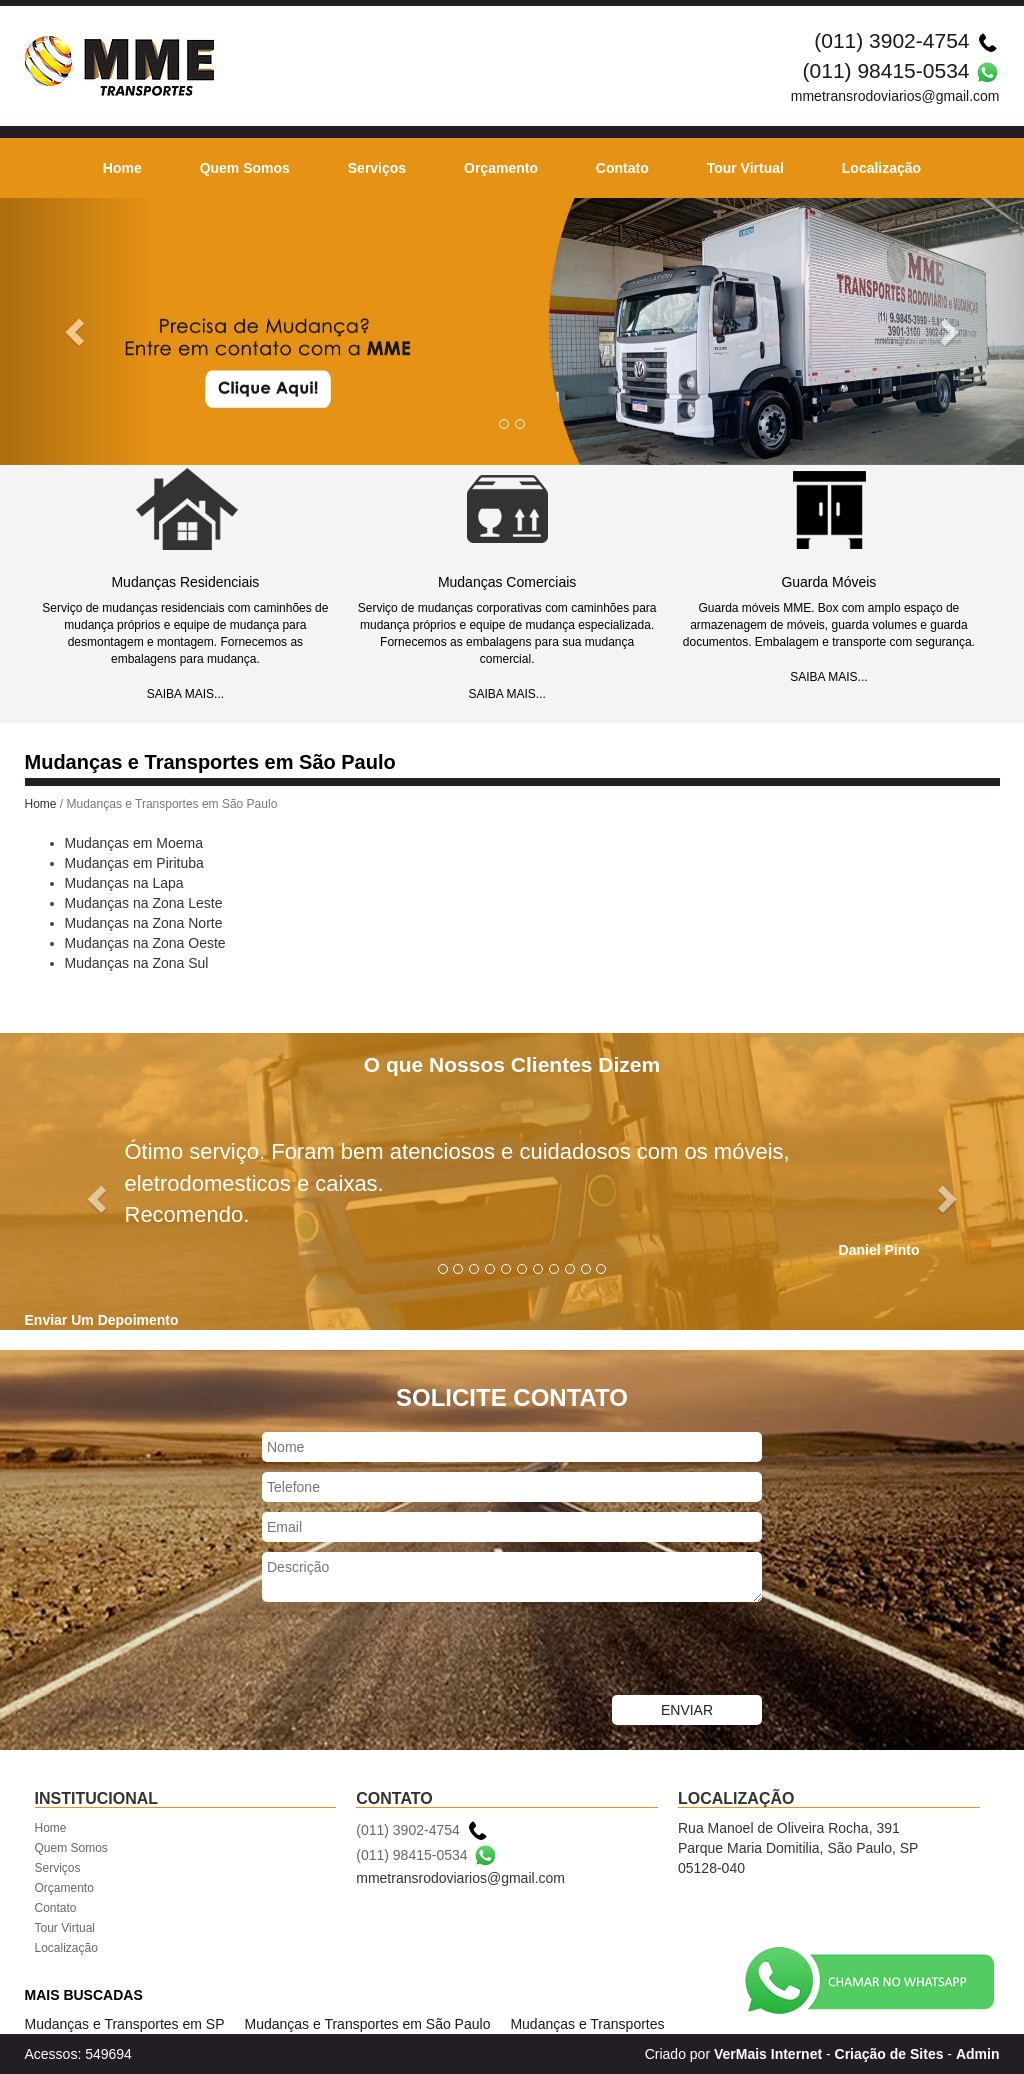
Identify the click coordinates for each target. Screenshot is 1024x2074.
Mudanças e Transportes (587, 2024)
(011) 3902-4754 (891, 40)
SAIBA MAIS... (185, 694)
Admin (978, 2054)
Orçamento (501, 168)
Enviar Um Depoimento (102, 1320)
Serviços (377, 168)
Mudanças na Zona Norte (144, 923)
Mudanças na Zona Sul (137, 963)
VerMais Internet (768, 2054)
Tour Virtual (745, 168)
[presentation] (414, 1651)
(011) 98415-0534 (886, 70)
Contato (622, 168)
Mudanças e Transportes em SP (125, 2024)
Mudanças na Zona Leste (144, 903)
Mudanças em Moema (134, 843)
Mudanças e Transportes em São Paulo (368, 2024)
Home (122, 168)
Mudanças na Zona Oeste (145, 943)
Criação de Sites (889, 2054)
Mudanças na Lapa (124, 883)
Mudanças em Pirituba (134, 863)
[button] (77, 331)
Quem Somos (245, 168)
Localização (881, 168)
